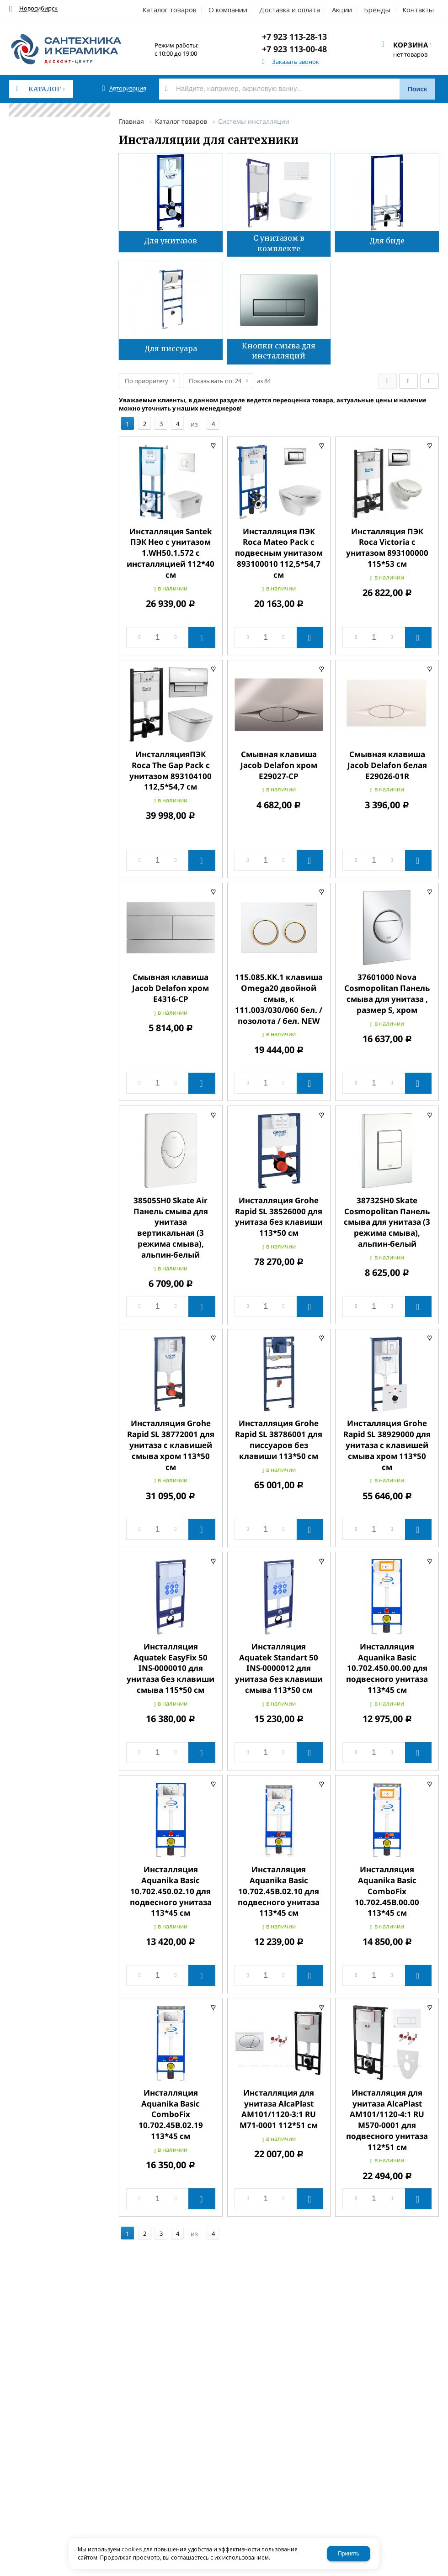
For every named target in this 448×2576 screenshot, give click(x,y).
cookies (132, 2549)
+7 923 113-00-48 (294, 48)
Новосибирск (38, 8)
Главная (131, 121)
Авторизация (127, 88)
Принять (348, 2553)
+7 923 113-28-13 (294, 36)
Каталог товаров (181, 121)
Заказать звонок (295, 61)
